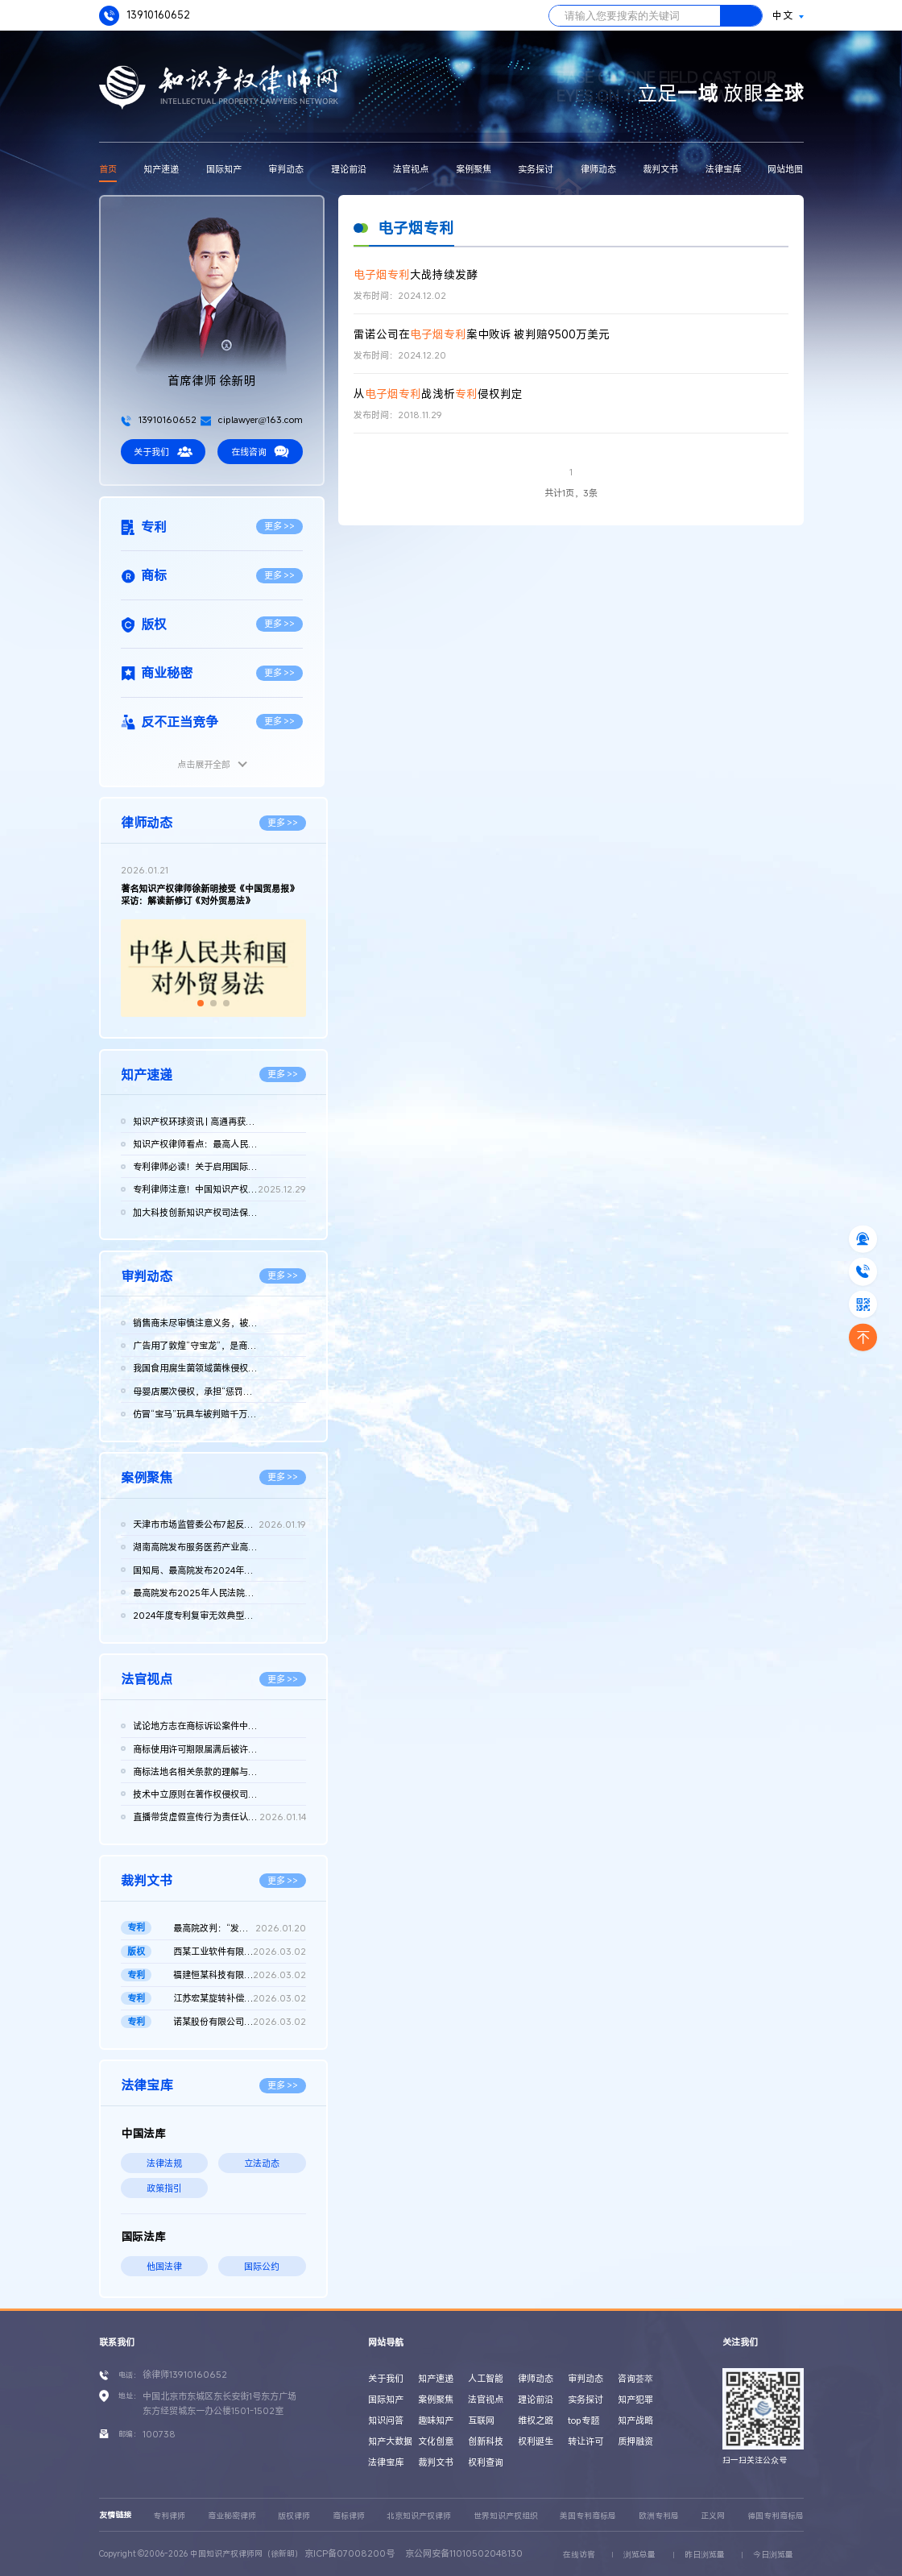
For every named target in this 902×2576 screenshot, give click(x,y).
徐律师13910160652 (185, 2374)
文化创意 (435, 2441)
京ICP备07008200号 (349, 2553)
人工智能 (485, 2378)
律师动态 (598, 169)
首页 (108, 169)
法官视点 (410, 169)
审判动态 (286, 169)
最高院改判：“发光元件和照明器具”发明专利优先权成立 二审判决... (239, 1928)
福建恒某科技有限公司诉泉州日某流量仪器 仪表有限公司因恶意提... (239, 1975)
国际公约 (261, 2266)
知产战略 (635, 2420)
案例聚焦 (473, 169)
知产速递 (161, 169)
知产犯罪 (635, 2399)
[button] (200, 1003)
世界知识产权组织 (506, 2516)
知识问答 (385, 2420)
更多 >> (280, 526)
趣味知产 (435, 2420)
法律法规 (164, 2163)
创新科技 (485, 2441)
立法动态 (261, 2163)
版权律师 (294, 2516)
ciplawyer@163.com (252, 419)
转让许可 (585, 2441)
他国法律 (164, 2266)
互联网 (481, 2420)
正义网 (713, 2516)
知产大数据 (390, 2441)
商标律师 (349, 2516)
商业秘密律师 (232, 2516)
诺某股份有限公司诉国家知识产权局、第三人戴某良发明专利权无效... (239, 2021)
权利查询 (485, 2462)
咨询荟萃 (635, 2378)
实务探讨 (535, 169)
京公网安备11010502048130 (464, 2553)
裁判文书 (660, 169)
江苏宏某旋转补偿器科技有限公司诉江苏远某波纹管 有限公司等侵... (239, 1998)
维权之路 (535, 2420)
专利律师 (169, 2516)
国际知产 (224, 169)
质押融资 (635, 2441)
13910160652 (144, 16)
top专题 (583, 2420)
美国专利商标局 (588, 2516)
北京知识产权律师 (419, 2516)
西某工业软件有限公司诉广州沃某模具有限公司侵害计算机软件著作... (239, 1951)
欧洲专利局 (659, 2516)
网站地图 (785, 169)
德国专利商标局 (775, 2516)
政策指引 (164, 2188)
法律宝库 (723, 169)
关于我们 (163, 452)
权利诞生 (535, 2441)
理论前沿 (348, 169)
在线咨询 (260, 452)
